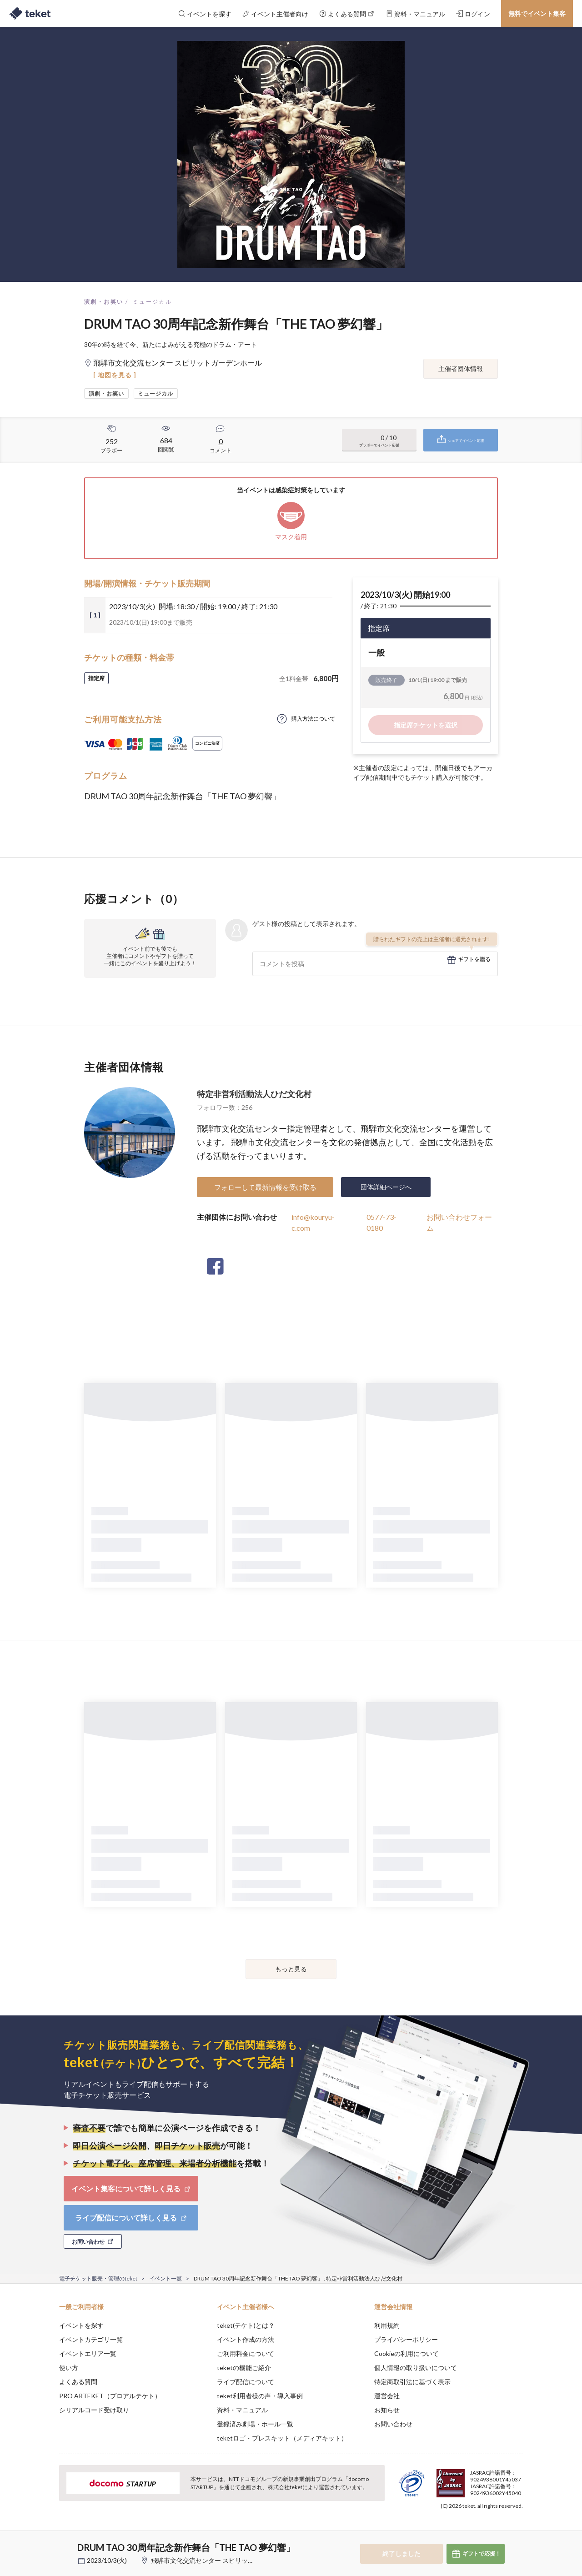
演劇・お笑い (103, 301)
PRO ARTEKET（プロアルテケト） (110, 2396)
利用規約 (387, 2325)
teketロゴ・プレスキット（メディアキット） (282, 2438)
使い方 (68, 2367)
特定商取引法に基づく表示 (412, 2382)
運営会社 (387, 2396)
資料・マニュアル (242, 2410)
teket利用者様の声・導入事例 (260, 2396)
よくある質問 (78, 2382)
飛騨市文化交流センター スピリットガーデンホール (225, 2560)
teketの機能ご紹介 (244, 2367)
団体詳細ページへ (386, 1187)
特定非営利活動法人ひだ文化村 (254, 1094)
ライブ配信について (245, 2382)
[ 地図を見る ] (114, 375)
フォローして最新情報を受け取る (265, 1187)
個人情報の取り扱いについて (415, 2367)
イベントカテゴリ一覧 (91, 2339)
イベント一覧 (165, 2278)
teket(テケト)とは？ (246, 2325)
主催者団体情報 (460, 368)
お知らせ (387, 2410)
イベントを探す (81, 2325)
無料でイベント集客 (537, 13)
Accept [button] (518, 2530)
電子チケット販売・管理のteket (98, 2278)
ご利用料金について (245, 2353)
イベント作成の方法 (245, 2339)
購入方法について (313, 718)
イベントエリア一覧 (87, 2353)
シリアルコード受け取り (94, 2410)
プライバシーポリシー (406, 2339)
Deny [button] (471, 2531)
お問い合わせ (393, 2424)
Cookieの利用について (406, 2353)
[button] (45, 2542)
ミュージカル (152, 301)
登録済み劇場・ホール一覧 (255, 2424)
